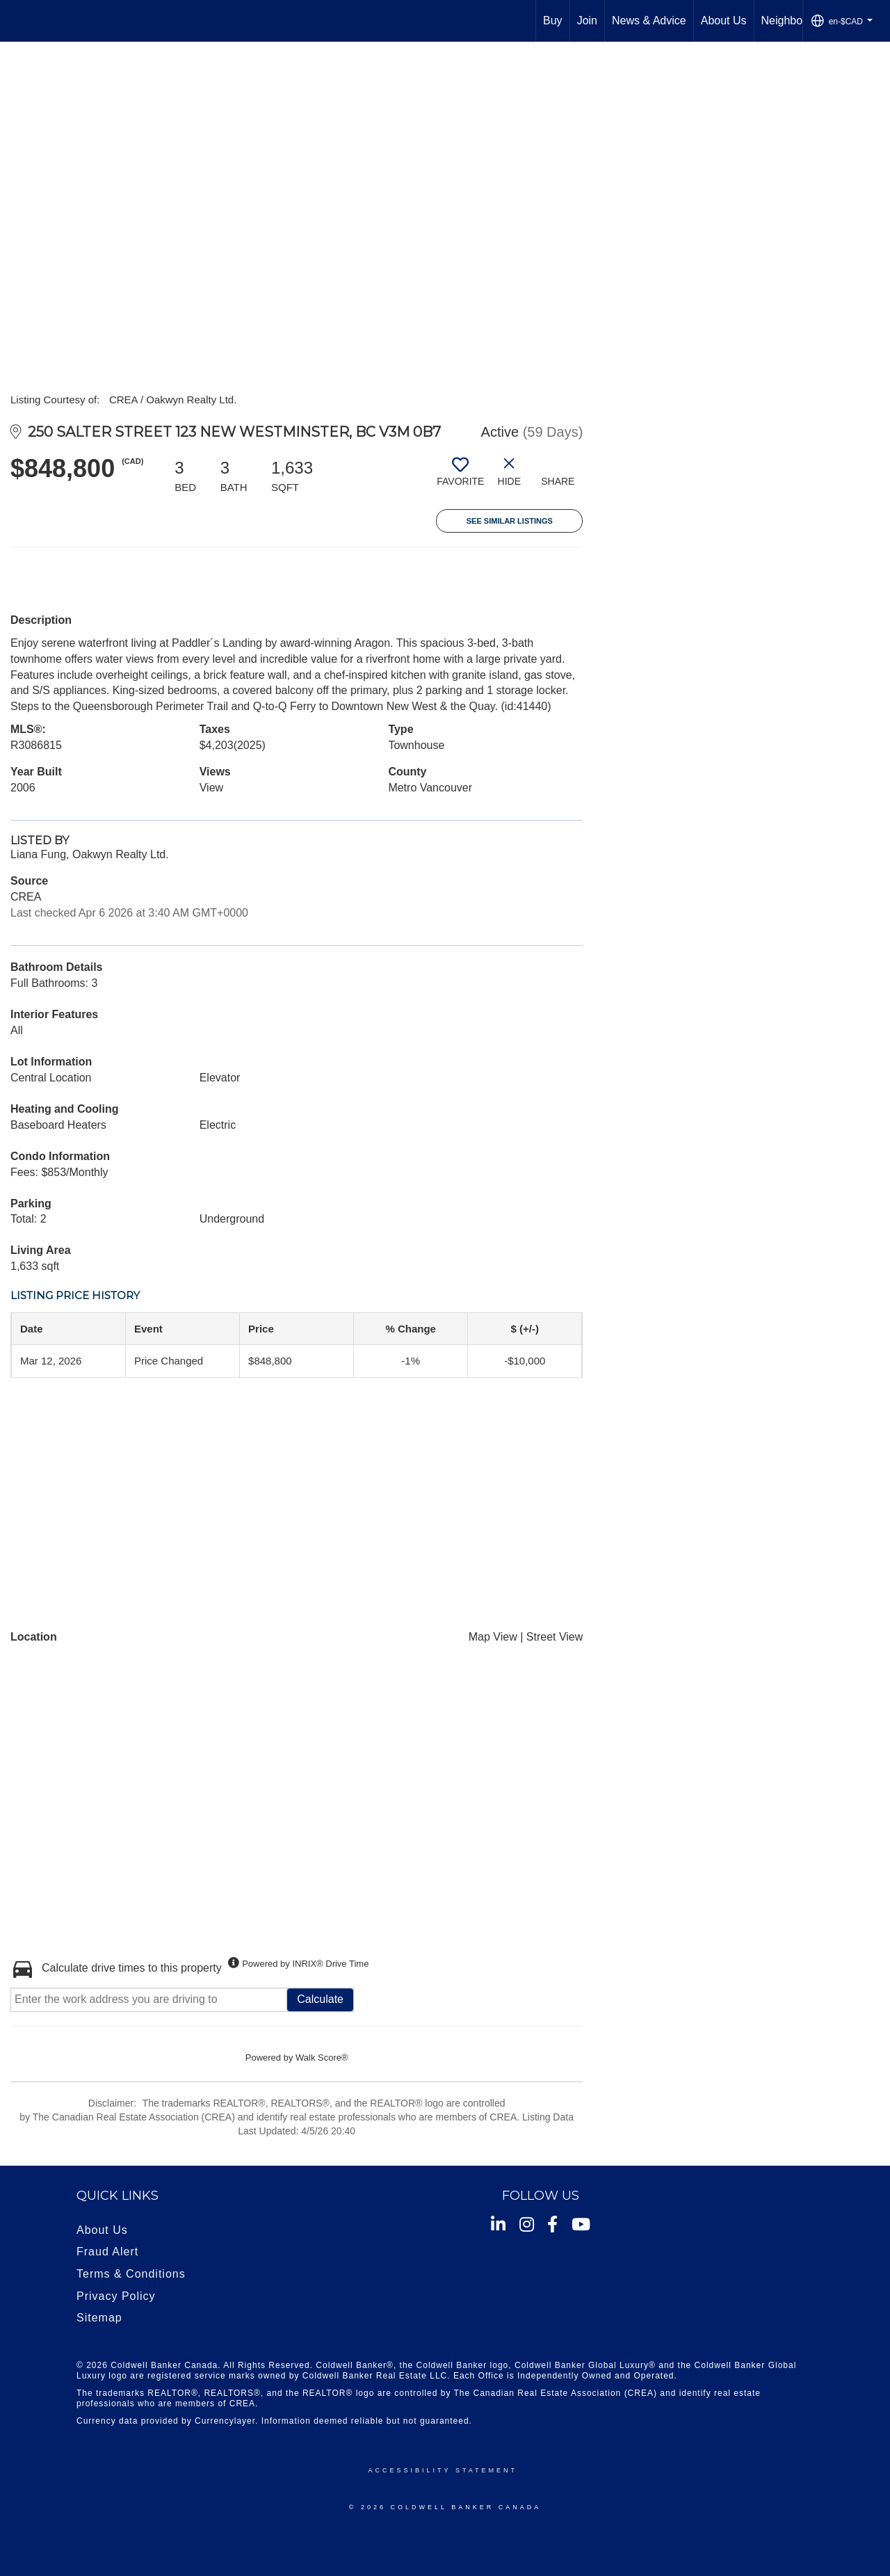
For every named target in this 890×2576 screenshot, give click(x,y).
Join (587, 20)
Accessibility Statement (443, 2470)
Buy (553, 20)
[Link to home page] (17, 21)
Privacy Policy (116, 2296)
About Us (724, 20)
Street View (554, 1637)
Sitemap (99, 2318)
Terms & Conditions (131, 2274)
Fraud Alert (107, 2251)
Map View (493, 1637)
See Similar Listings (510, 521)
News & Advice (649, 20)
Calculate (320, 1999)
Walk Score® (322, 2057)
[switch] (460, 477)
